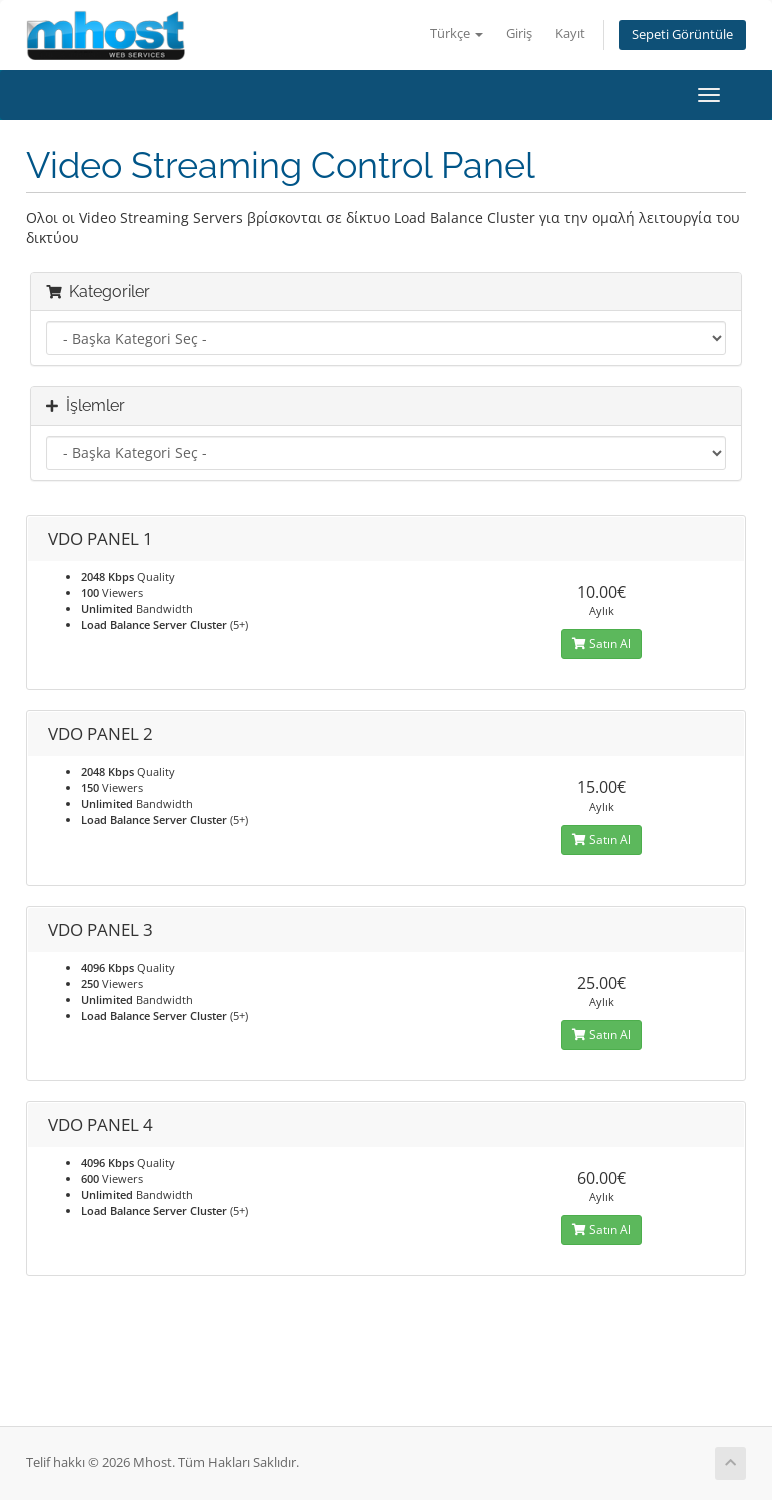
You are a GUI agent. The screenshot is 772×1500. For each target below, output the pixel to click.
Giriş (519, 33)
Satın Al (601, 643)
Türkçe (456, 33)
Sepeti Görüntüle (682, 34)
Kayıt (570, 33)
